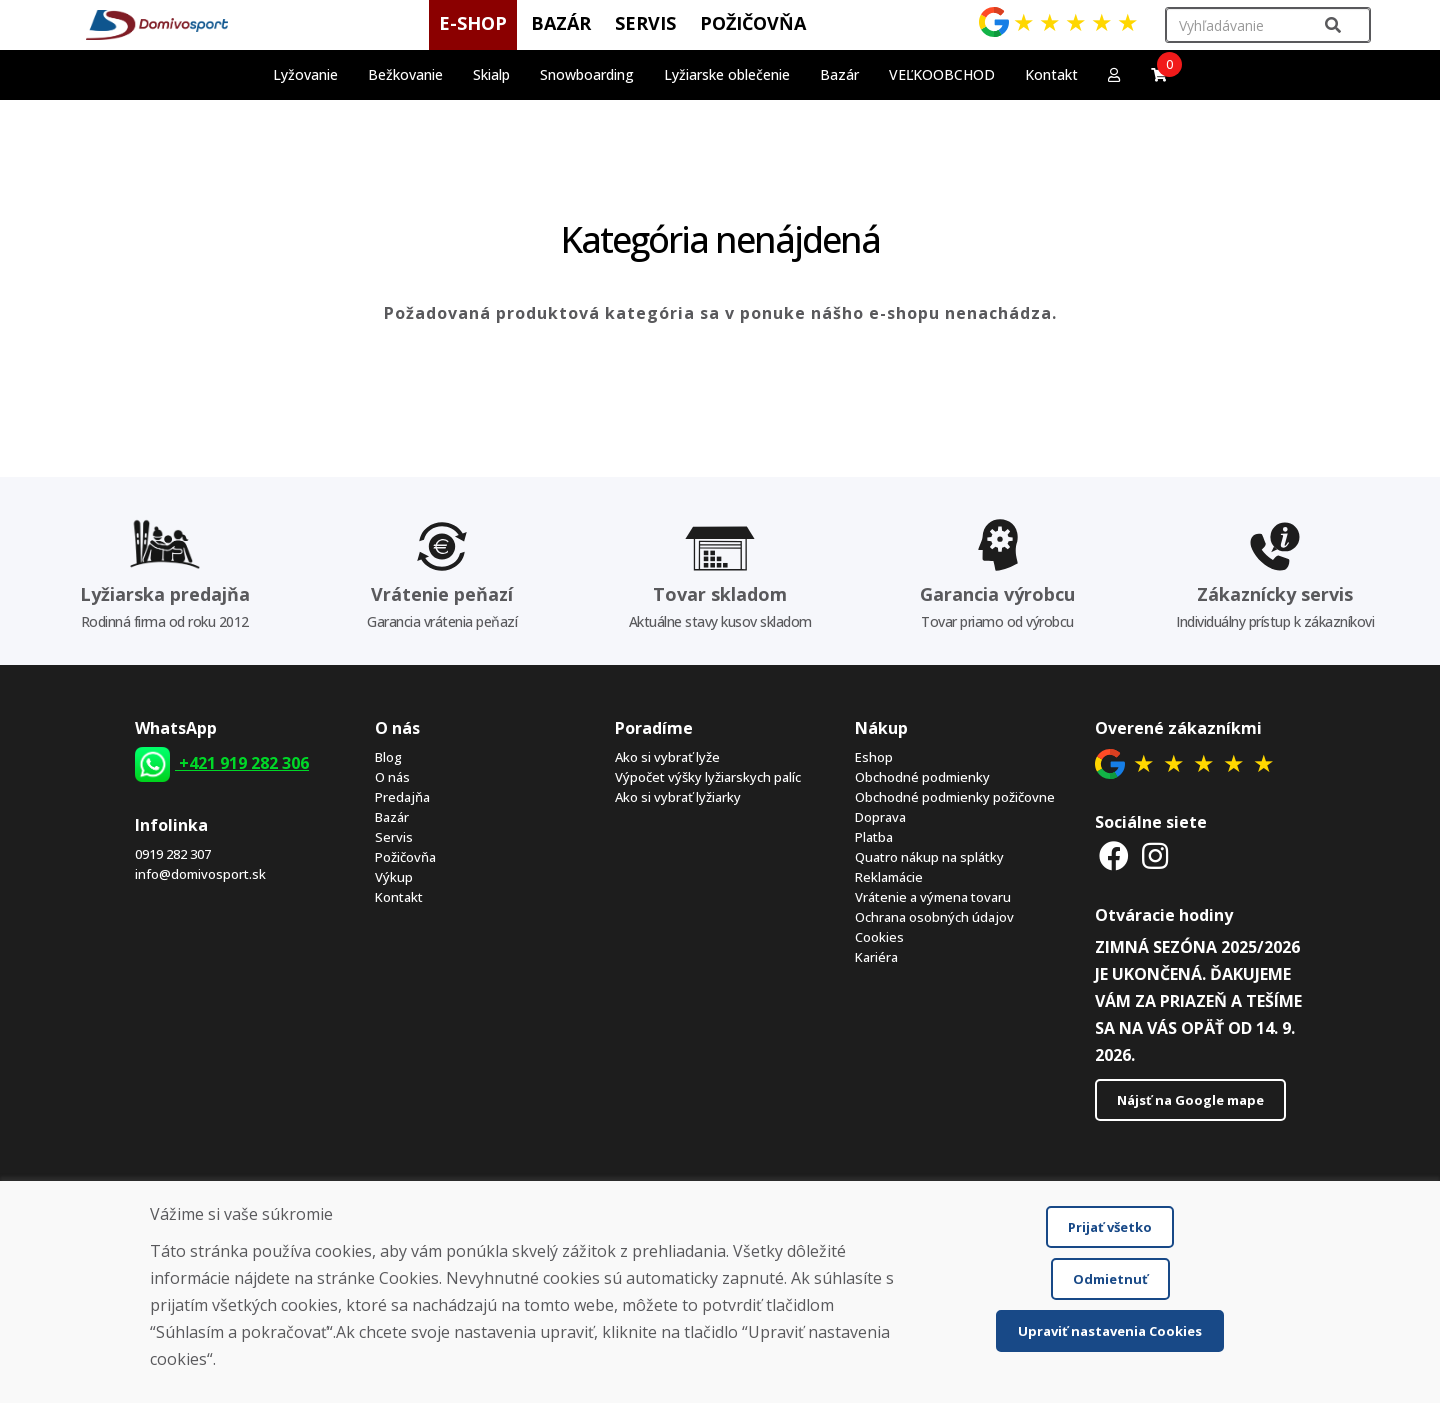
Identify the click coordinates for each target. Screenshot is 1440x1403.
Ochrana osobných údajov (934, 917)
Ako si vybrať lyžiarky (678, 797)
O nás (392, 777)
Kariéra (876, 957)
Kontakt (1051, 74)
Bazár (392, 817)
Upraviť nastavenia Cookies (1110, 1331)
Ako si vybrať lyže (667, 757)
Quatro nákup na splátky (929, 857)
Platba (874, 837)
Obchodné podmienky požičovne (955, 797)
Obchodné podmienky (922, 777)
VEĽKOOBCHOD (942, 74)
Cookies (879, 937)
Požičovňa (405, 857)
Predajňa (402, 797)
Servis (394, 837)
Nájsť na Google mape (1190, 1100)
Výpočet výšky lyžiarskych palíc (708, 777)
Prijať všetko (1110, 1227)
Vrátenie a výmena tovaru (933, 897)
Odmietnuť (1110, 1279)
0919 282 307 (173, 854)
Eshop (874, 757)
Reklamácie (889, 877)
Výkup (394, 877)
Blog (388, 757)
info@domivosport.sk (200, 874)
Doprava (880, 817)
